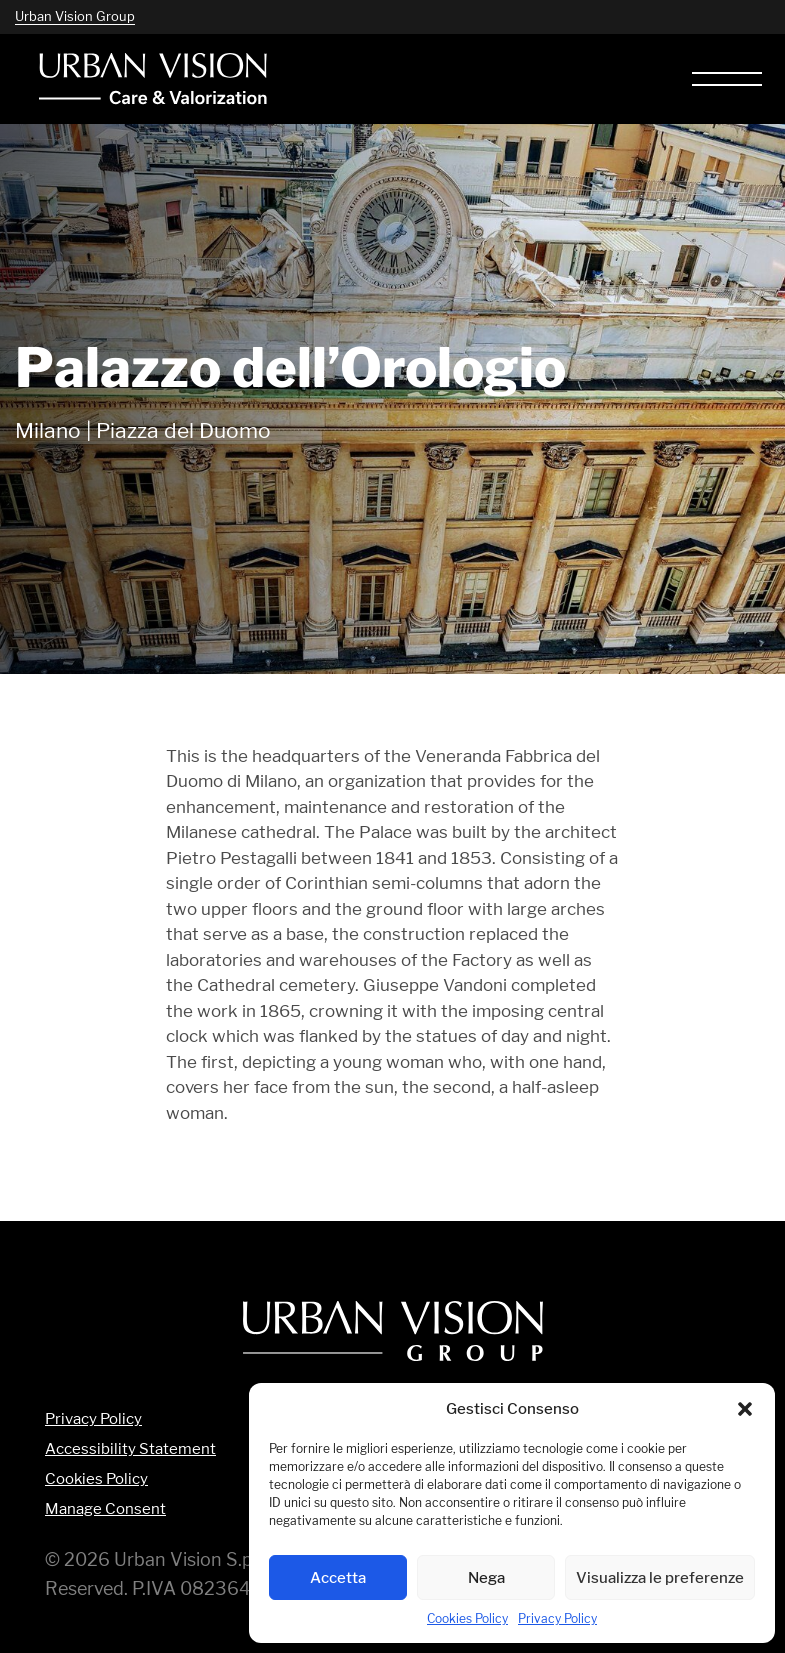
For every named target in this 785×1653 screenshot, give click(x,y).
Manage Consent (105, 1509)
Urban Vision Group (75, 16)
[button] (745, 1409)
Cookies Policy (467, 1618)
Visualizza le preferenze (660, 1577)
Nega (486, 1577)
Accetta (338, 1577)
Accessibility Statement (130, 1449)
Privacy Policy (557, 1618)
